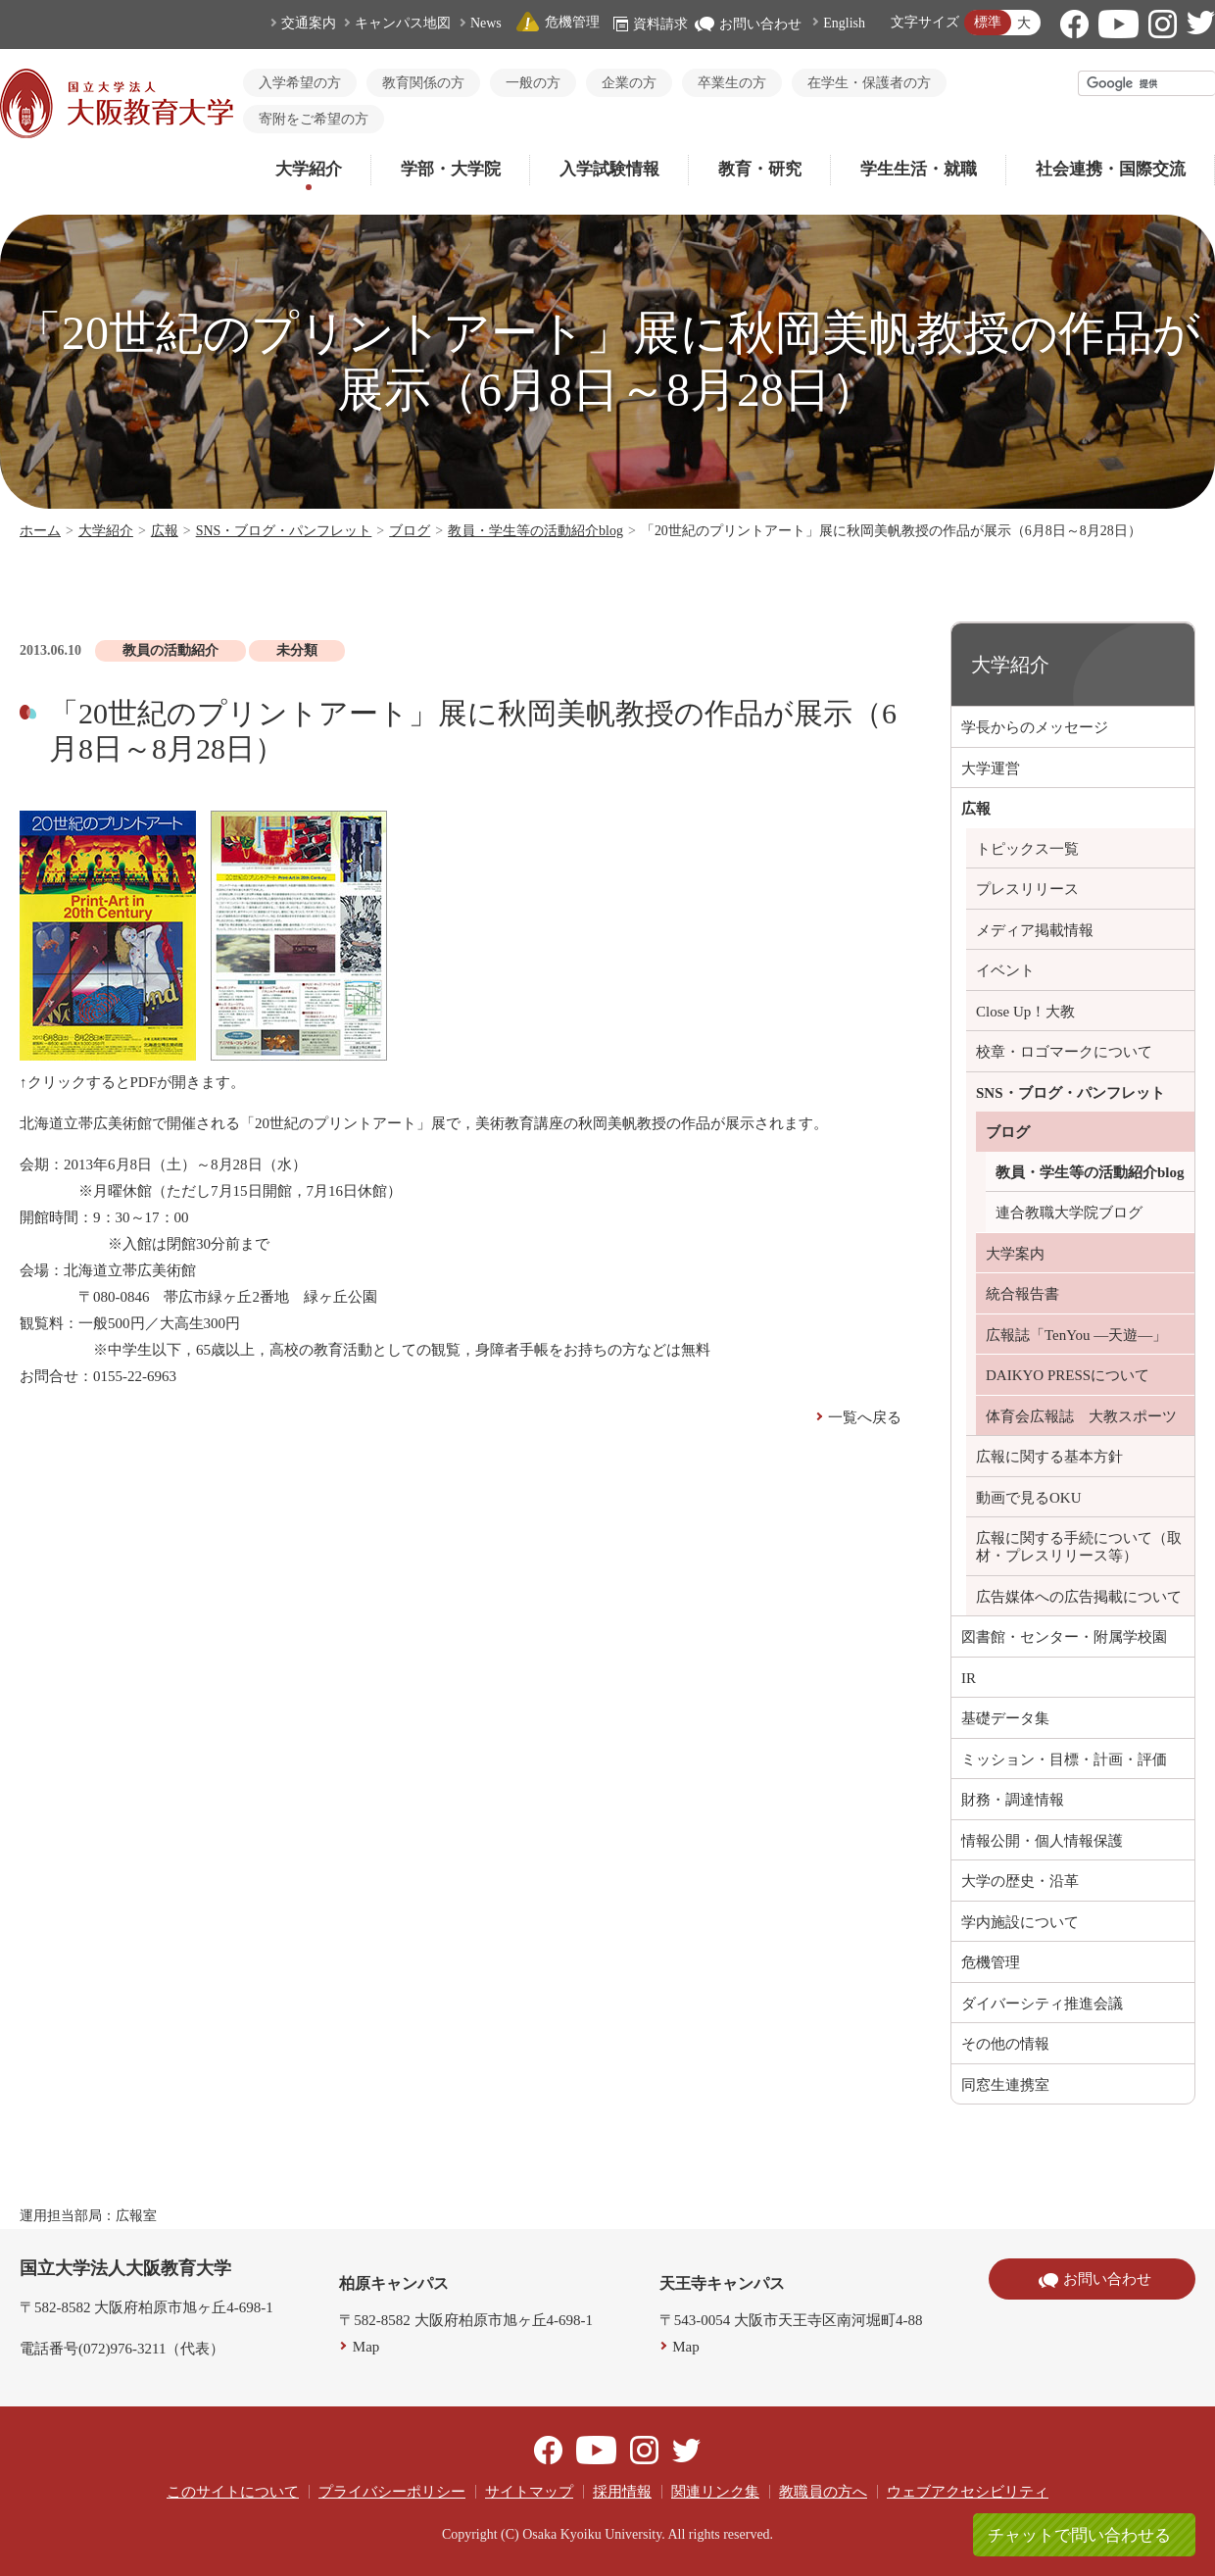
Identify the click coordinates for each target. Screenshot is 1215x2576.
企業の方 (629, 82)
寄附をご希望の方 (313, 119)
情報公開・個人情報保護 (1042, 1841)
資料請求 (650, 24)
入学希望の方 (300, 82)
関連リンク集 (715, 2492)
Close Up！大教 (1025, 1011)
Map (366, 2346)
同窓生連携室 (1005, 2085)
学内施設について (1020, 1922)
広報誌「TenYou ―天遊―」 (1076, 1335)
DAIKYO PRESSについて (1067, 1375)
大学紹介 (308, 169)
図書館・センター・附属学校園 (1064, 1637)
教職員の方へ (823, 2492)
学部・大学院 (451, 169)
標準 (987, 22)
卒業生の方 (732, 82)
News (486, 23)
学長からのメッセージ (1034, 727)
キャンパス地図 (403, 23)
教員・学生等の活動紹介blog (535, 530)
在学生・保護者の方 (869, 82)
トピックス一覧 (1027, 849)
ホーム (40, 530)
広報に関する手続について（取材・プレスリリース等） (1079, 1546)
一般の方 (533, 82)
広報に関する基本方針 (1049, 1456)
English (844, 23)
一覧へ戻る (864, 1417)
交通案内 (308, 23)
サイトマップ (529, 2492)
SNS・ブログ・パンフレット (284, 530)
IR (968, 1678)
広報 (164, 530)
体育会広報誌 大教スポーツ (1081, 1416)
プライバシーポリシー (391, 2492)
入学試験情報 (609, 169)
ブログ (409, 530)
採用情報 (622, 2492)
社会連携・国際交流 (1111, 169)
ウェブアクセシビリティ (967, 2492)
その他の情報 (1005, 2044)
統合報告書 (1022, 1294)
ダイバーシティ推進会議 (1042, 2003)
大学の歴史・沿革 (1020, 1881)
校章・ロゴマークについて (1064, 1052)
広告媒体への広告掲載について (1079, 1597)
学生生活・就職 (918, 169)
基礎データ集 (1005, 1718)
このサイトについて (233, 2492)
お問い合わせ (748, 24)
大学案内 (1015, 1254)
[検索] (1147, 83)
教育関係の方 (423, 82)
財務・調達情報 (1012, 1800)
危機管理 (557, 22)
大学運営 (990, 768)
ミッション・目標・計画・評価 (1064, 1759)
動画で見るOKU (1029, 1498)
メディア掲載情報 (1035, 930)
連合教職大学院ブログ (1069, 1212)
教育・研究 (760, 169)
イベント (1005, 970)
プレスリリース (1027, 889)
